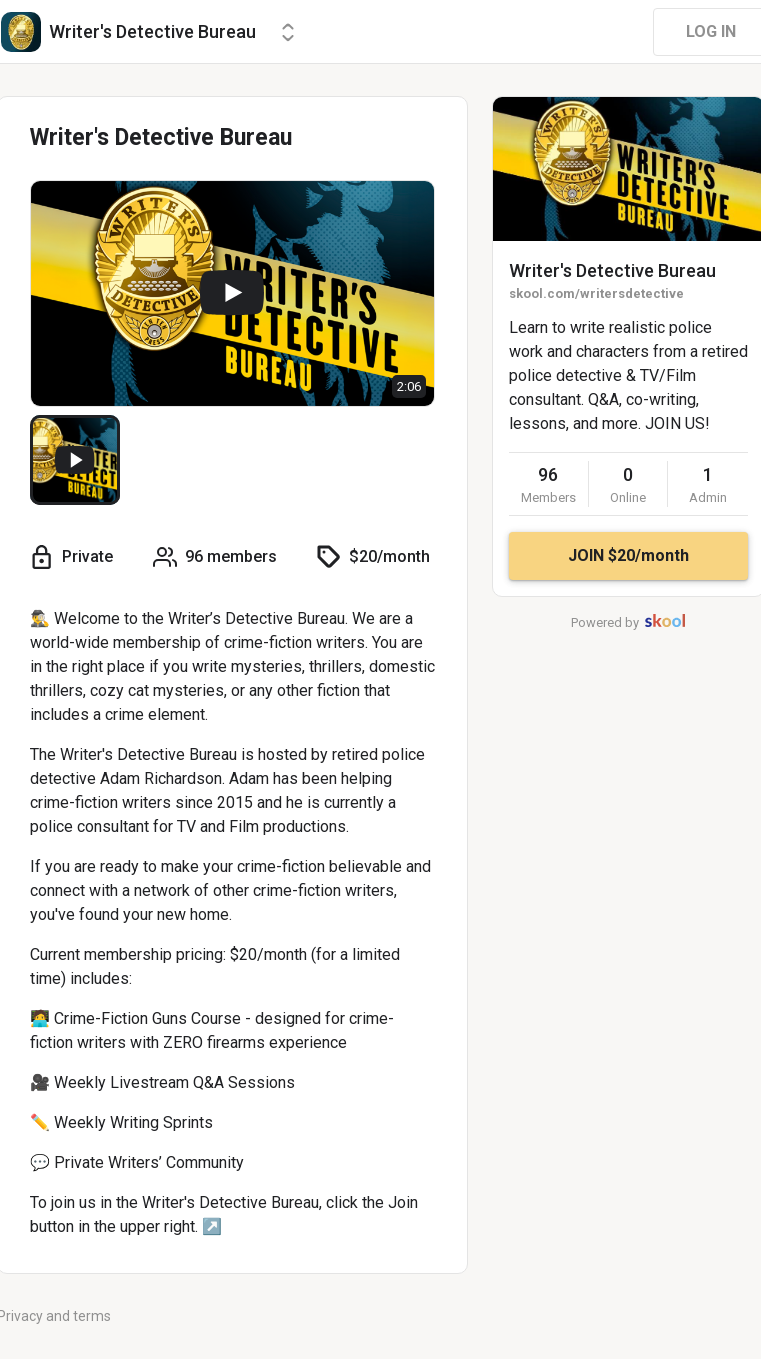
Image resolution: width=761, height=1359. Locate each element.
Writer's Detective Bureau (612, 270)
